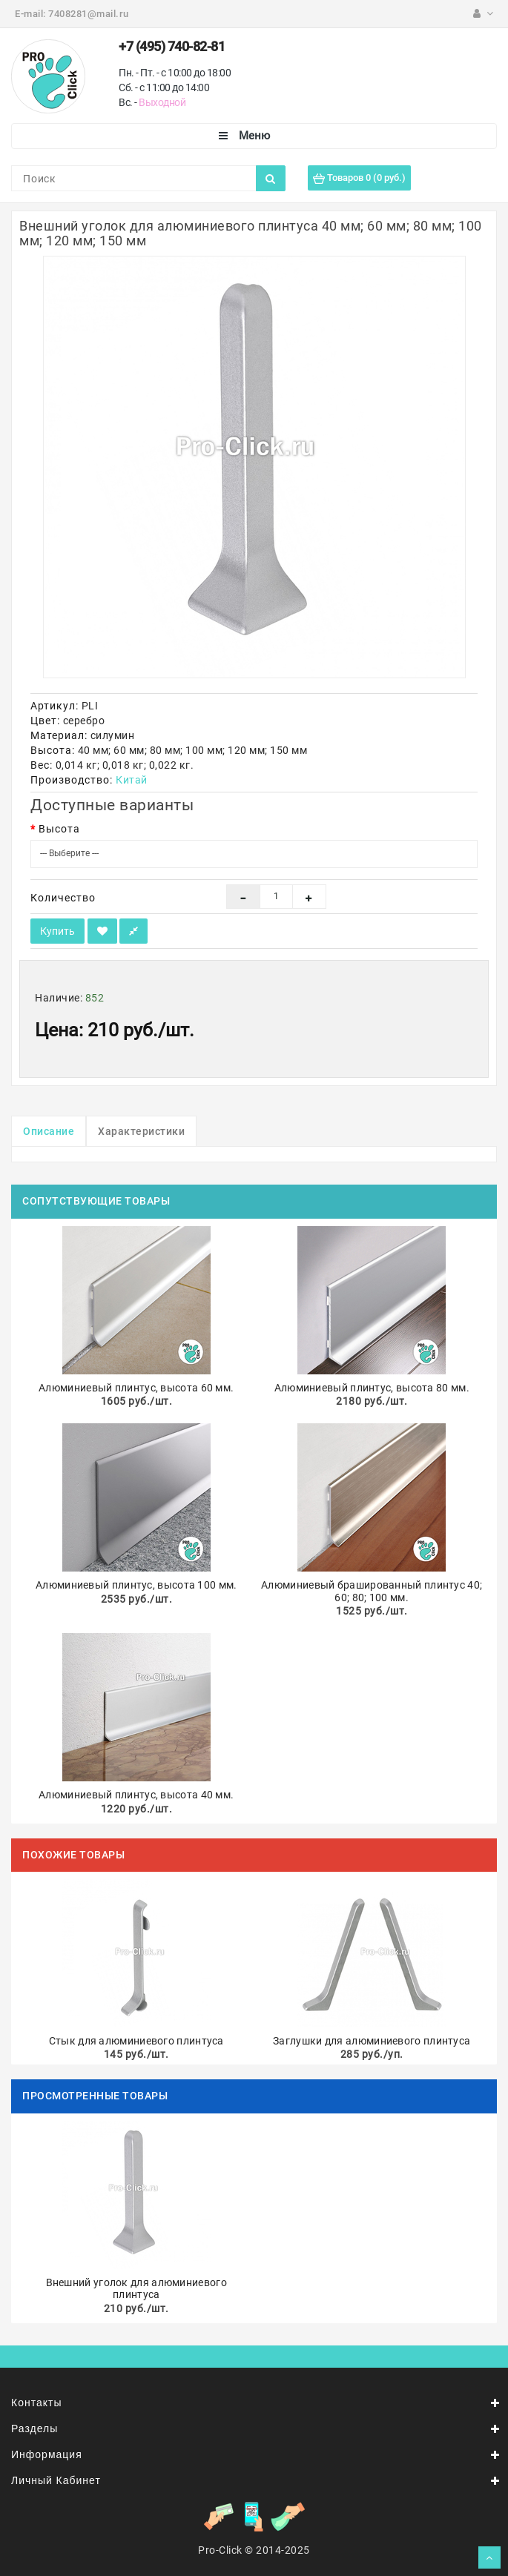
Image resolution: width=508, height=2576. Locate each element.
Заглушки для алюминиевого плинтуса (371, 2041)
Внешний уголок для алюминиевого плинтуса (136, 2289)
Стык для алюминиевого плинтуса (136, 2041)
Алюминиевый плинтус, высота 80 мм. (371, 1388)
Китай (132, 780)
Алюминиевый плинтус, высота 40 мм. (136, 1795)
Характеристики (141, 1131)
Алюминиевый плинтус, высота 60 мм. (136, 1388)
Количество (63, 898)
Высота (59, 829)
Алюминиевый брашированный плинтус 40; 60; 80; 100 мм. (371, 1591)
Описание (48, 1131)
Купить (57, 931)
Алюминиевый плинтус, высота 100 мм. (136, 1585)
